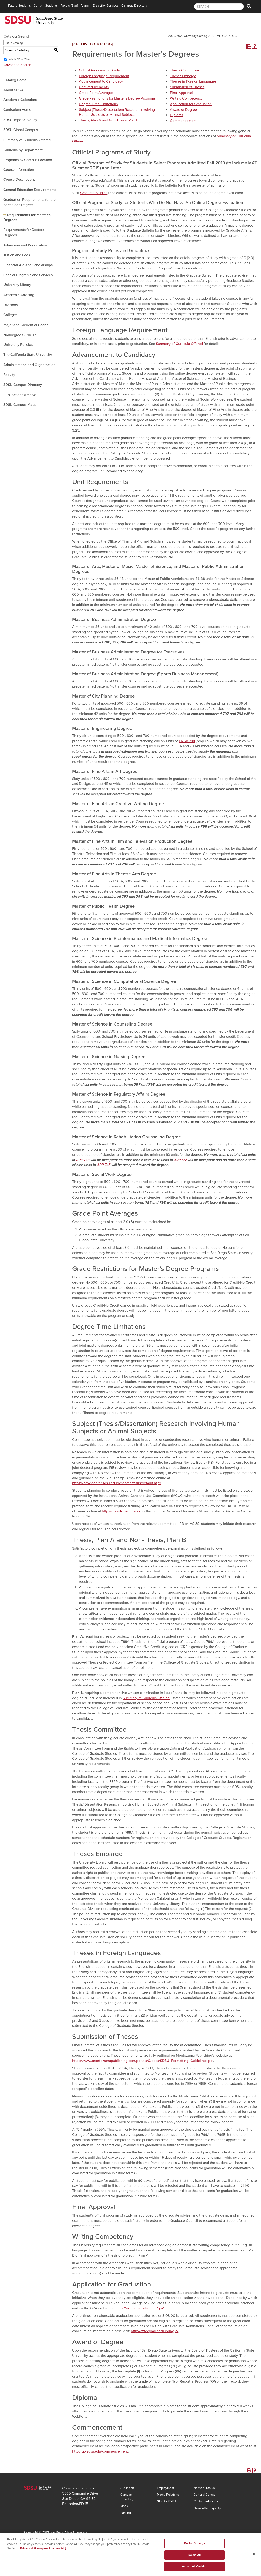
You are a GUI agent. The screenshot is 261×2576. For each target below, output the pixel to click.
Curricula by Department (23, 150)
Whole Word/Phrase (21, 59)
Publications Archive (19, 395)
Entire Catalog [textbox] (14, 43)
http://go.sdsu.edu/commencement (100, 2451)
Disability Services (106, 5)
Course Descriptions (19, 179)
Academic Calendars (20, 99)
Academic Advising (18, 295)
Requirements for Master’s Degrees (27, 217)
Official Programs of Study (99, 70)
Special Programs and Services (28, 275)
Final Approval (181, 92)
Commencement (183, 121)
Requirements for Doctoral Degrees (24, 232)
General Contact (205, 2495)
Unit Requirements (94, 87)
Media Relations (168, 2495)
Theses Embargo (183, 76)
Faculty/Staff (69, 5)
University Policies (18, 344)
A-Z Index (127, 2488)
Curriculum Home (17, 109)
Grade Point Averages (96, 92)
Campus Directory (134, 5)
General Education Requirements (29, 190)
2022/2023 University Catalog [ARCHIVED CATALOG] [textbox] (202, 36)
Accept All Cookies (194, 2569)
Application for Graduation (191, 104)
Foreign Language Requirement (104, 76)
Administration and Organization (29, 365)
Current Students (46, 5)
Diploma (176, 115)
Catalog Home (14, 80)
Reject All (194, 2557)
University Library (17, 285)
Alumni (85, 5)
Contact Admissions (207, 2501)
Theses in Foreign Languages (193, 81)
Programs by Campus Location (27, 160)
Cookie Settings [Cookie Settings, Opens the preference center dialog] (194, 2546)
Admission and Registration (25, 245)
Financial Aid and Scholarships (28, 265)
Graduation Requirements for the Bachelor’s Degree (29, 202)
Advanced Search (17, 65)
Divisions (10, 305)
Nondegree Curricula (20, 335)
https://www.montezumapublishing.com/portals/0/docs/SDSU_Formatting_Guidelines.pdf (142, 2060)
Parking (125, 2513)
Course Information (18, 169)
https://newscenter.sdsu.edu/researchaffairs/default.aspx (116, 1483)
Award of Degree (183, 109)
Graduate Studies (93, 193)
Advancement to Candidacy (101, 81)
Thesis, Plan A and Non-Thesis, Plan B (109, 120)
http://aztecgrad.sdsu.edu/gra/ (140, 2308)
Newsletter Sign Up (207, 2508)
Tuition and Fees (16, 255)
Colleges (10, 315)
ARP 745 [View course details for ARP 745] (103, 1165)
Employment (165, 2488)
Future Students (19, 5)
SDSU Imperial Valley (20, 120)
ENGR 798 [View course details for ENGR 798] (187, 741)
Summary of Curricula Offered (27, 140)
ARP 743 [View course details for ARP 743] (83, 1160)
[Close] (254, 2557)
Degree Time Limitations (98, 104)
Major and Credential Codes (25, 325)
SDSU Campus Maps (19, 404)
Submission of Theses (187, 87)
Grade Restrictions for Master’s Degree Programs (117, 98)
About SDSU (13, 90)
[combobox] (212, 35)
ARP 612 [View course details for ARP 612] (180, 1160)
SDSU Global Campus (20, 130)
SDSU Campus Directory (22, 384)
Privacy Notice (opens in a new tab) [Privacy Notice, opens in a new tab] (43, 2551)
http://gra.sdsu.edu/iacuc (121, 1511)
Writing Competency (186, 98)
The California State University (27, 354)
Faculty (9, 375)
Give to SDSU (166, 2501)
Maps (124, 2506)
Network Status (204, 2488)
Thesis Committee (184, 70)
